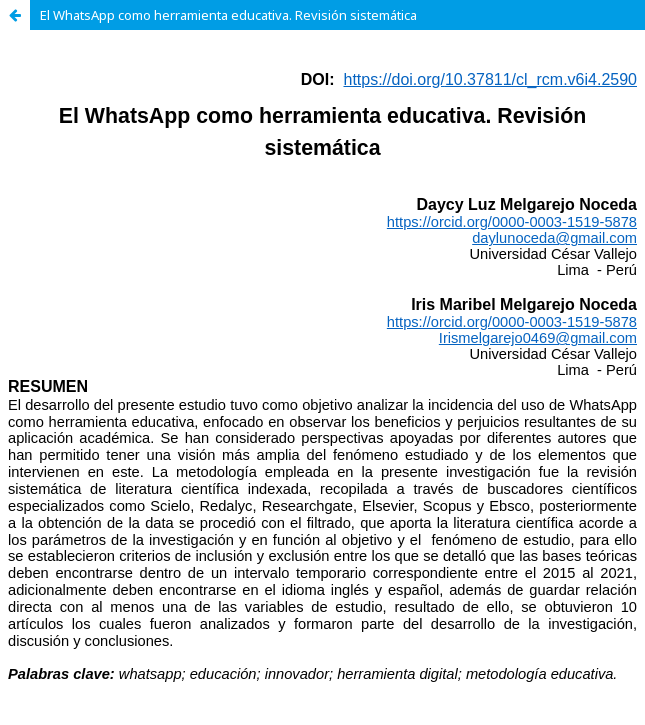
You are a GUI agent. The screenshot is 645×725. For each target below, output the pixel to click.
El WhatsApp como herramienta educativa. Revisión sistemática (228, 15)
